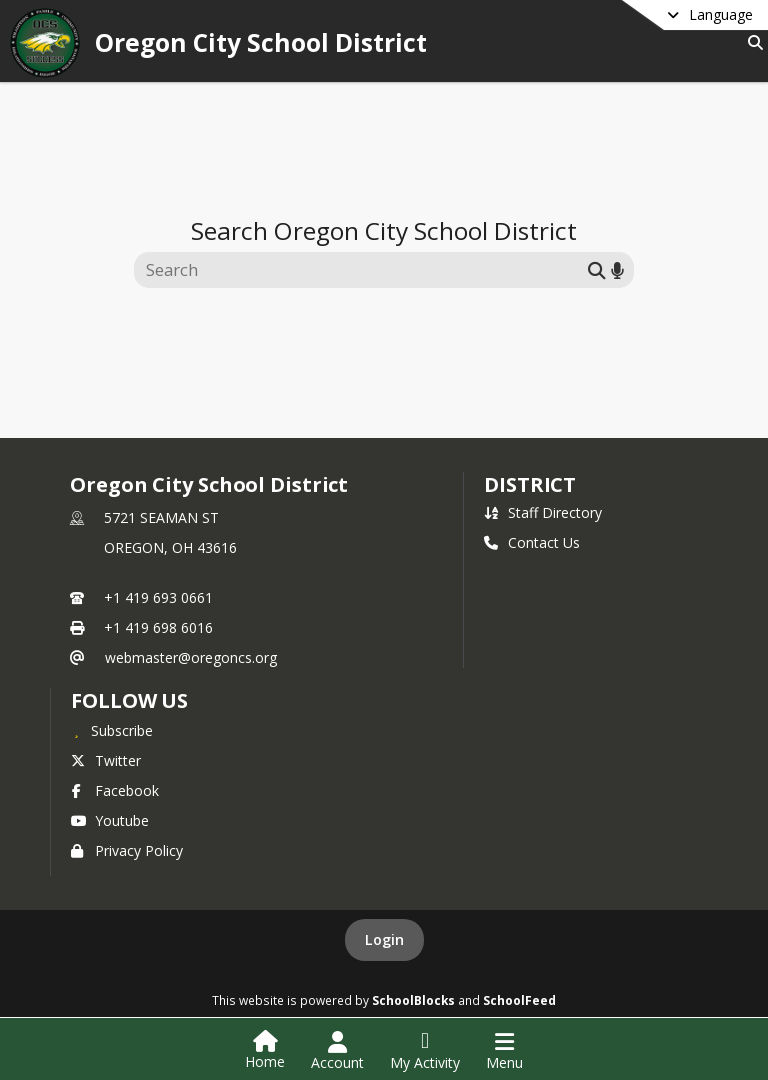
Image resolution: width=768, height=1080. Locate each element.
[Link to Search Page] (751, 42)
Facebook (115, 790)
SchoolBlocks (413, 1000)
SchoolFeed (519, 1000)
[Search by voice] (617, 269)
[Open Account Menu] (337, 1051)
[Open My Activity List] (425, 1051)
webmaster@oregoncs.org (191, 657)
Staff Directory (543, 512)
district (530, 484)
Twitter (106, 760)
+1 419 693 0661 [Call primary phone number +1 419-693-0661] (158, 597)
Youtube (110, 820)
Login (384, 939)
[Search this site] (363, 270)
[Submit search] (597, 269)
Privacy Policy (127, 850)
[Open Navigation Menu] (504, 1051)
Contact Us (532, 542)
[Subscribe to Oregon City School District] (112, 730)
